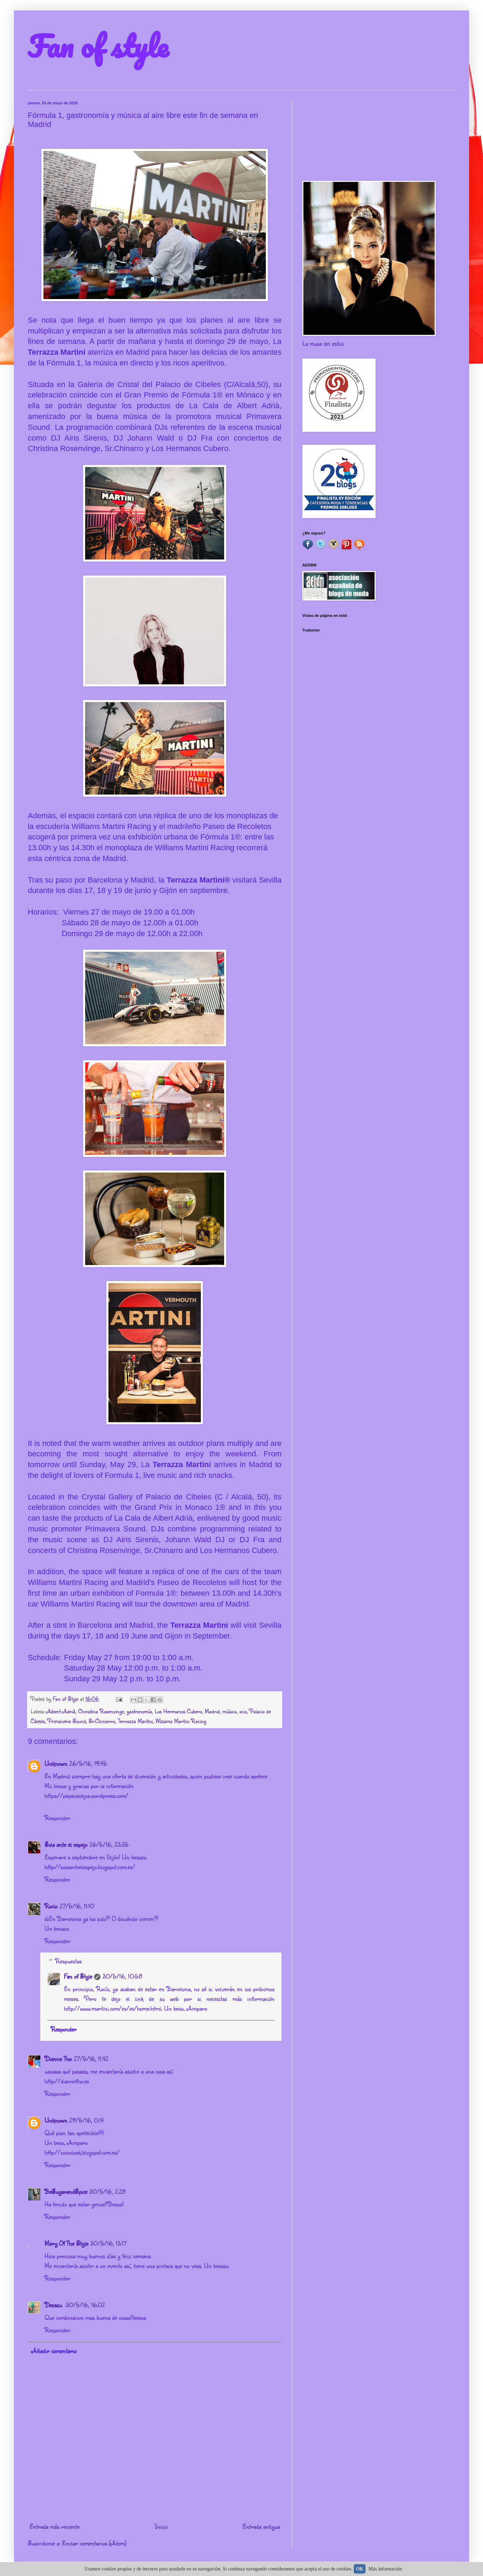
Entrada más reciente (55, 2526)
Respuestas (68, 1960)
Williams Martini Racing (181, 1721)
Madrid (212, 1711)
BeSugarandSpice (65, 2191)
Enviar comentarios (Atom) (94, 2542)
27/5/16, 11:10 (76, 1905)
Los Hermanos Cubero (178, 1711)
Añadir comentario (53, 2350)
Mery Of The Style (66, 2243)
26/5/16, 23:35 (109, 1844)
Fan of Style (78, 1976)
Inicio (161, 2526)
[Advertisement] (378, 135)
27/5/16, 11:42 (91, 2058)
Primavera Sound (67, 1721)
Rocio (50, 1905)
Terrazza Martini (135, 1721)
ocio (243, 1711)
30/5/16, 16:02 (85, 2304)
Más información (385, 2568)
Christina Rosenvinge (101, 1711)
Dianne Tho (58, 2058)
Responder (57, 1817)
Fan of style (98, 46)
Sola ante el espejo (65, 1844)
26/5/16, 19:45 (88, 1763)
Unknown (55, 1763)
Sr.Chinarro (102, 1721)
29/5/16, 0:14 (86, 2120)
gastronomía (139, 1711)
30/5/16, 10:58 (122, 1976)
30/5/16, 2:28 (107, 2191)
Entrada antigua (261, 2526)
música (229, 1711)
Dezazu (54, 2304)
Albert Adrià (60, 1711)
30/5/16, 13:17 (108, 2243)
